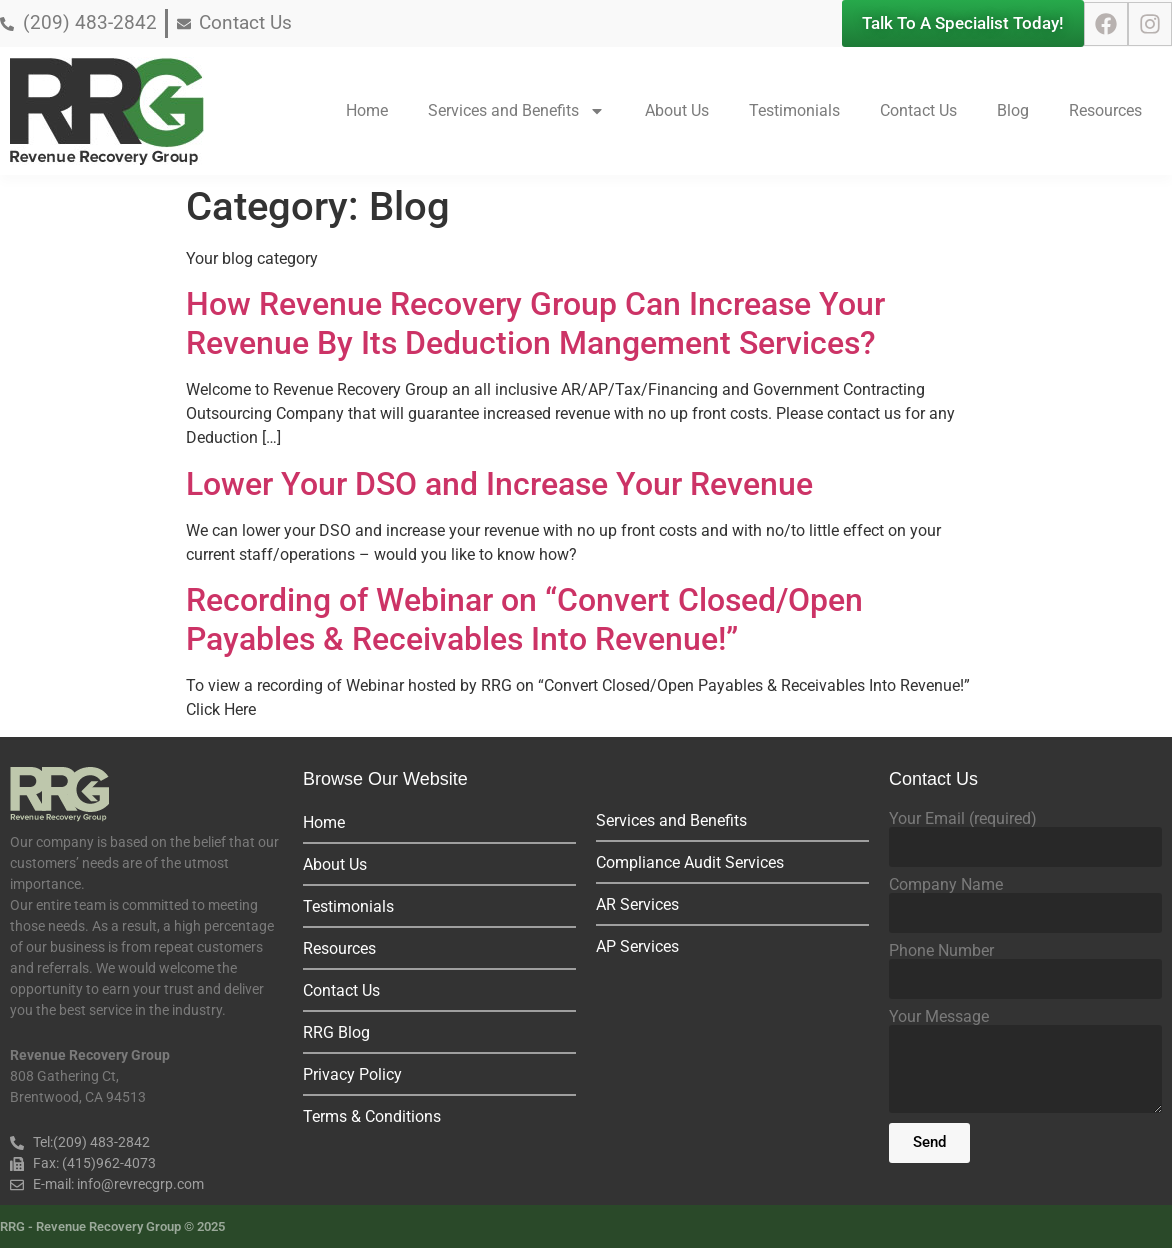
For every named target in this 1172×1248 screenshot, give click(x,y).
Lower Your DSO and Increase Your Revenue (499, 484)
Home (367, 110)
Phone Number (941, 951)
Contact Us (918, 110)
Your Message (939, 1017)
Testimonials (794, 110)
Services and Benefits (516, 111)
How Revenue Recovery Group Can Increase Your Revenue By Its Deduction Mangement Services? (535, 323)
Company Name (946, 885)
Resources (1105, 110)
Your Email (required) (963, 819)
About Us (677, 110)
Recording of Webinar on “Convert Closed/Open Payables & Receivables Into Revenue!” (524, 619)
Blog (1013, 110)
